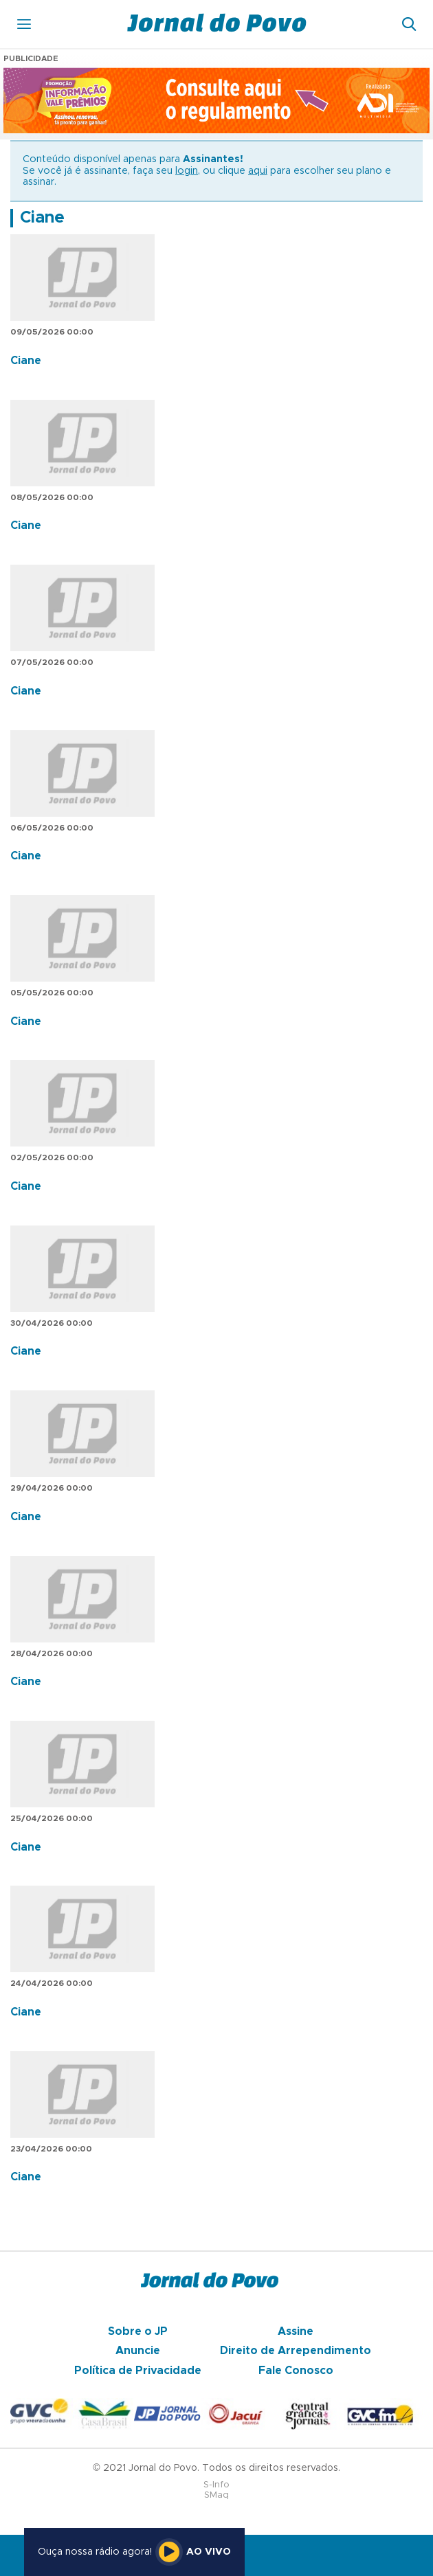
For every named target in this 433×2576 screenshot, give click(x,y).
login (186, 171)
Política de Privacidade (137, 2370)
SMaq (216, 2495)
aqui (257, 171)
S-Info (216, 2485)
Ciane (42, 218)
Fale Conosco (295, 2370)
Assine (295, 2331)
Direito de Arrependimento (295, 2350)
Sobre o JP (138, 2331)
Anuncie (137, 2350)
